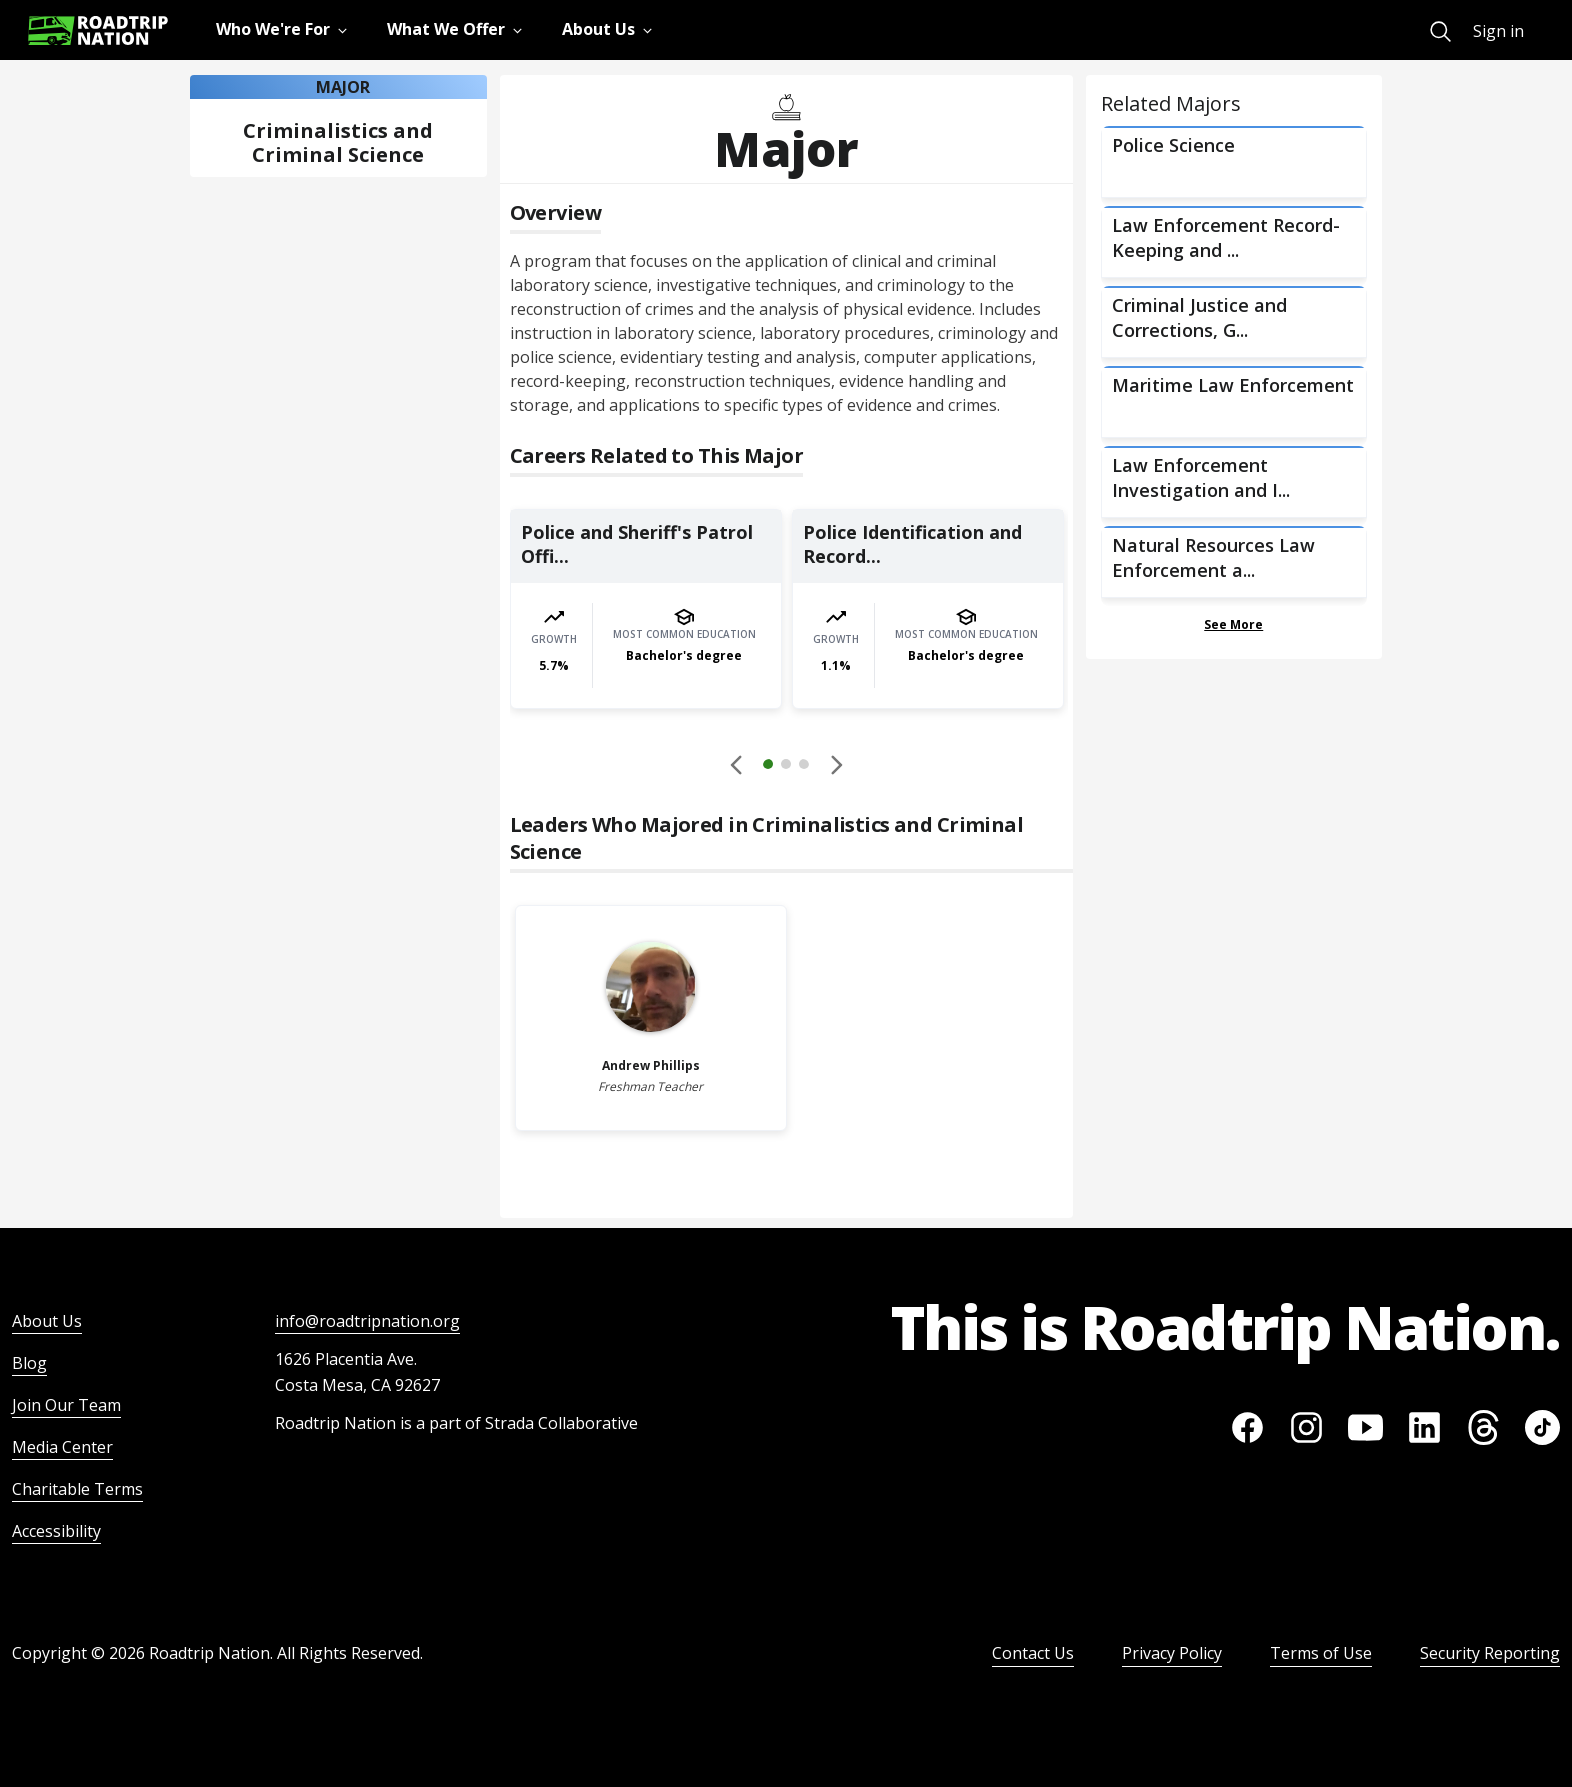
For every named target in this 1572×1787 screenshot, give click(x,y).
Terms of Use (1321, 1653)
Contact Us (1033, 1653)
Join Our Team (66, 1405)
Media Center (62, 1447)
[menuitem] (1440, 31)
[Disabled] (737, 764)
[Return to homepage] (98, 30)
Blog (29, 1363)
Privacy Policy (1172, 1653)
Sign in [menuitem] (1498, 31)
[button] (786, 767)
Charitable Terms (77, 1489)
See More (1233, 624)
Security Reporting (1490, 1653)
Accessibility (56, 1531)
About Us (47, 1321)
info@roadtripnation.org (367, 1321)
